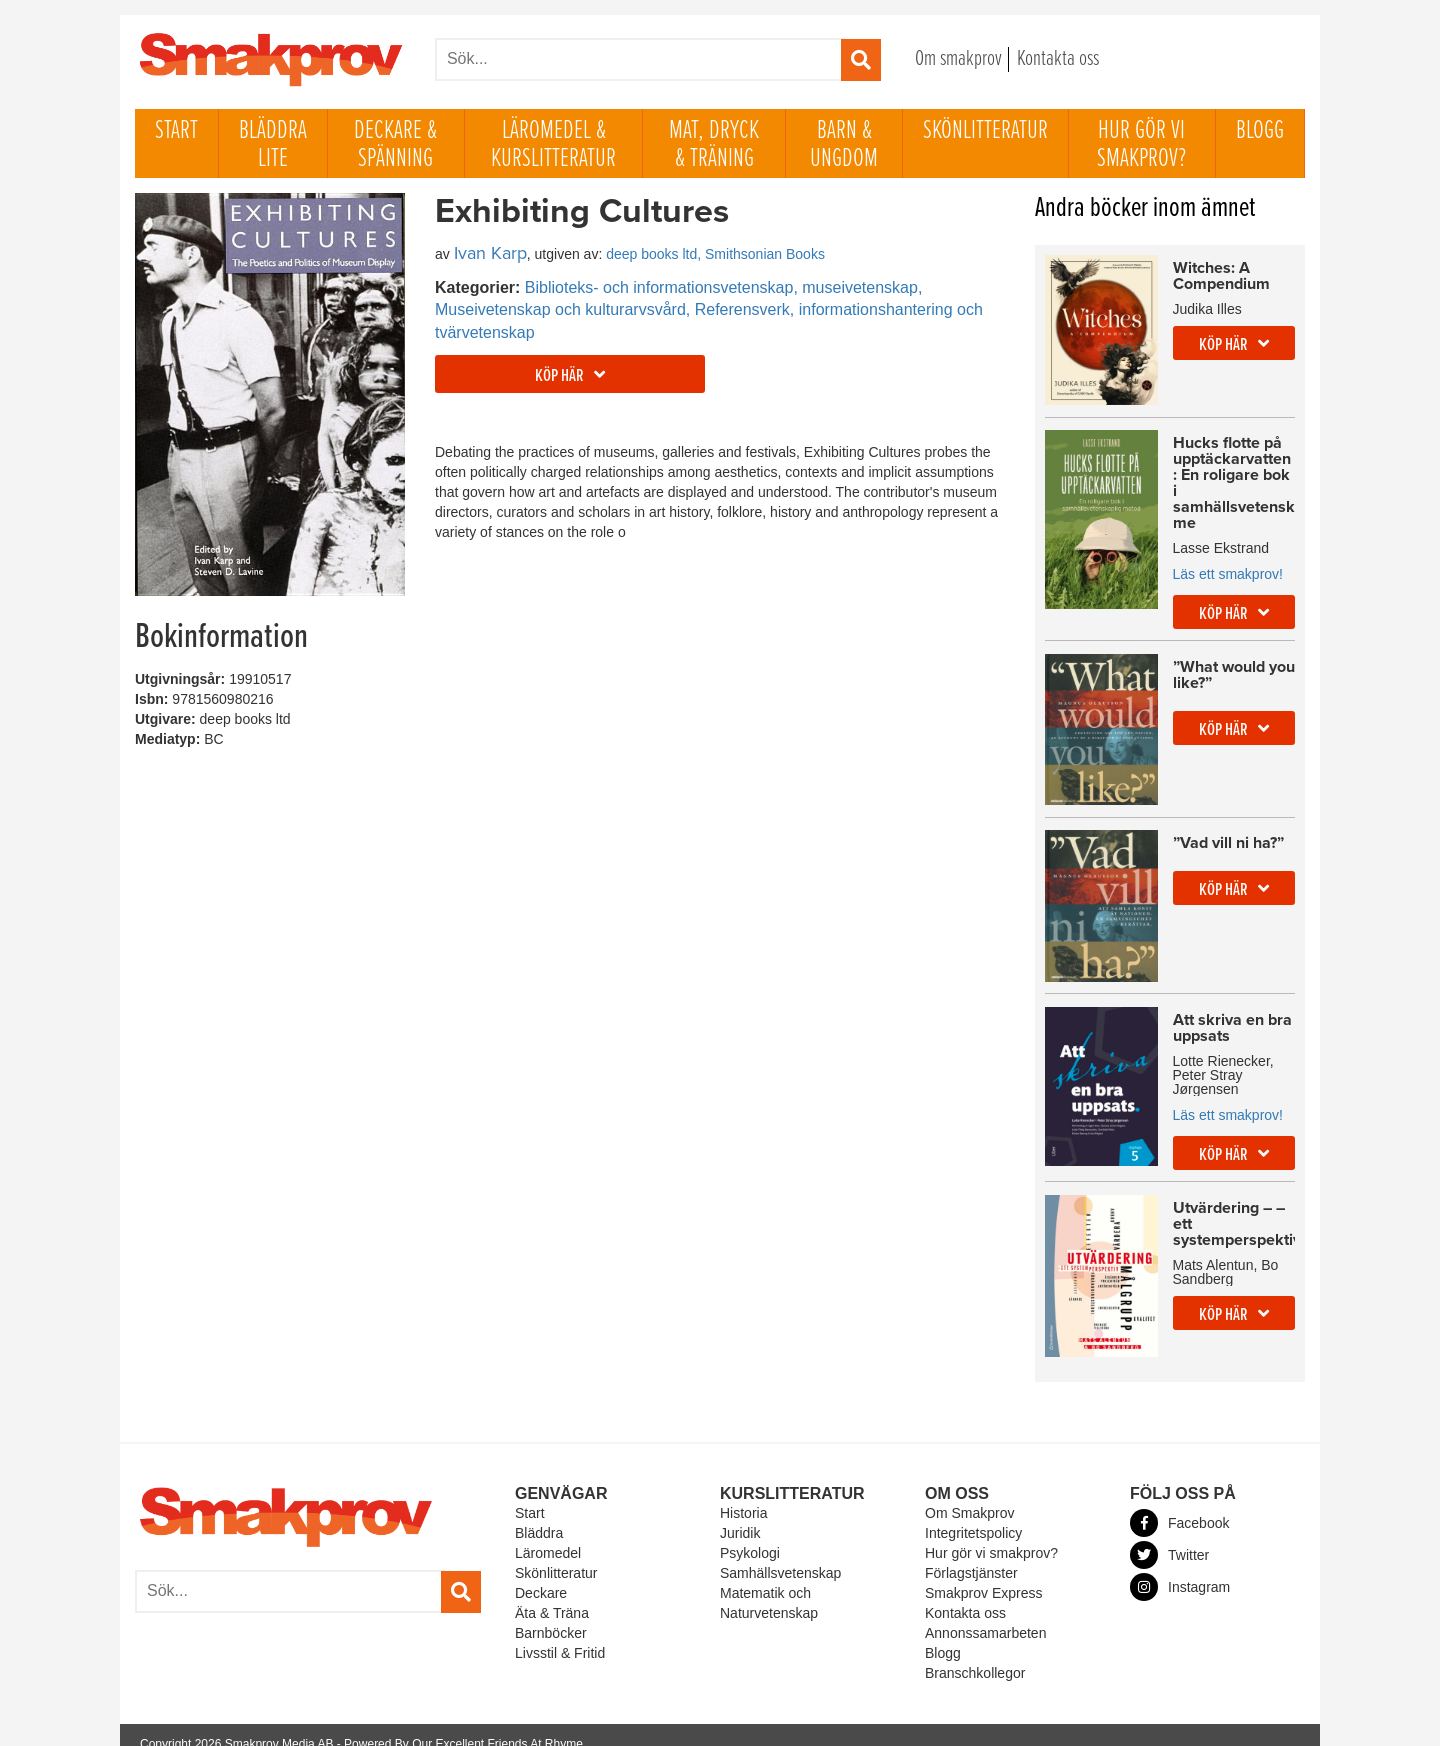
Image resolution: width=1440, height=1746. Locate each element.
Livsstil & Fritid (560, 1635)
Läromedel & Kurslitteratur (553, 145)
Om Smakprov (969, 1495)
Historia (743, 1495)
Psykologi (750, 1535)
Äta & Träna (552, 1595)
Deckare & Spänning (395, 145)
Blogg (1260, 131)
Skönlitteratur (985, 131)
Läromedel (548, 1535)
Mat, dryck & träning (714, 145)
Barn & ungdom (844, 145)
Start (176, 131)
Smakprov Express (983, 1575)
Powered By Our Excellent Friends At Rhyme (463, 1726)
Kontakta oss (1058, 59)
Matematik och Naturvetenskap (769, 1585)
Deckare (541, 1575)
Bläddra (539, 1515)
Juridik (740, 1515)
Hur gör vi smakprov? (1141, 145)
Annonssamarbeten (985, 1615)
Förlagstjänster (971, 1555)
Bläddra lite (273, 145)
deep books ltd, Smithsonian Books (715, 254)
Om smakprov (958, 59)
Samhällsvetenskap (780, 1555)
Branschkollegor (975, 1655)
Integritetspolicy (973, 1515)
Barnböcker (551, 1615)
